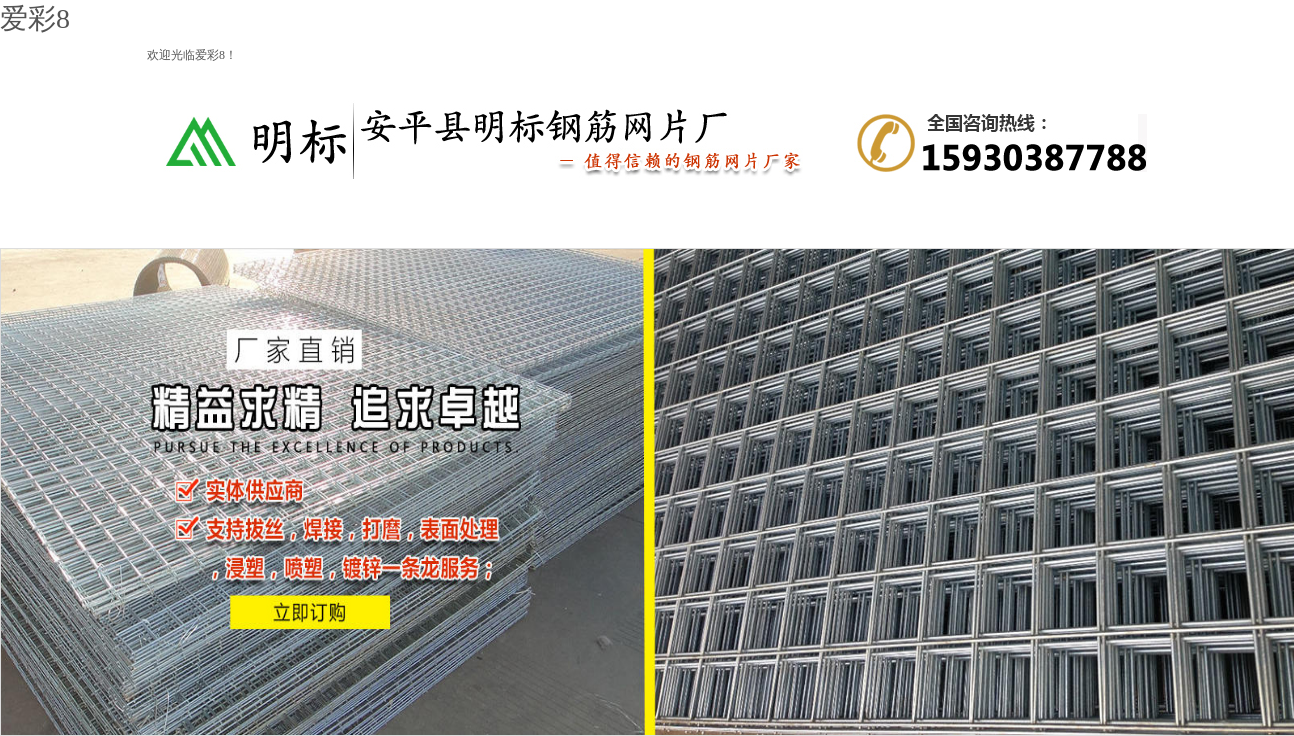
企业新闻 (960, 222)
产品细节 (835, 222)
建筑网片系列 (585, 222)
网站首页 (210, 222)
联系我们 (1085, 222)
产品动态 (710, 222)
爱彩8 (35, 18)
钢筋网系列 (460, 222)
